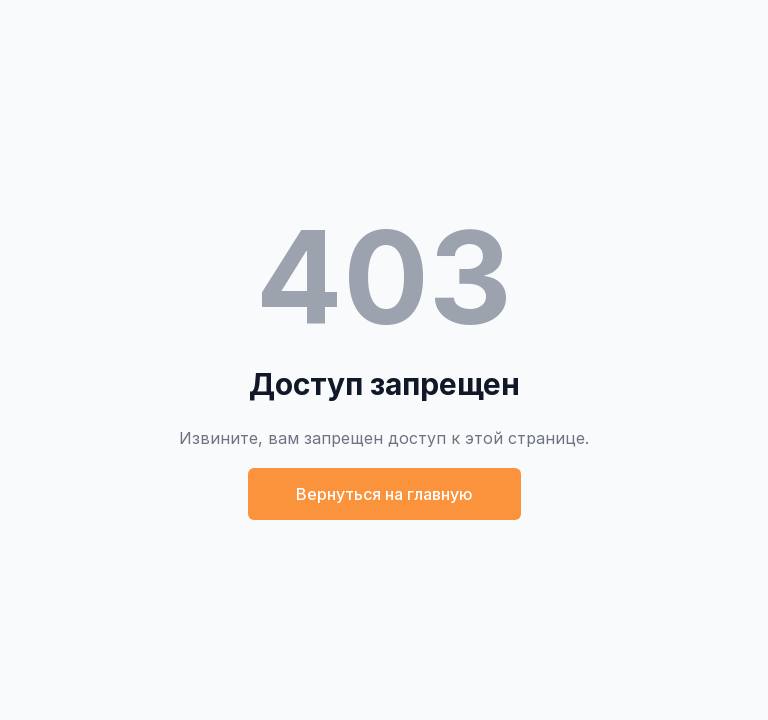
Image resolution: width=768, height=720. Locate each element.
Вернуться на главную (384, 494)
